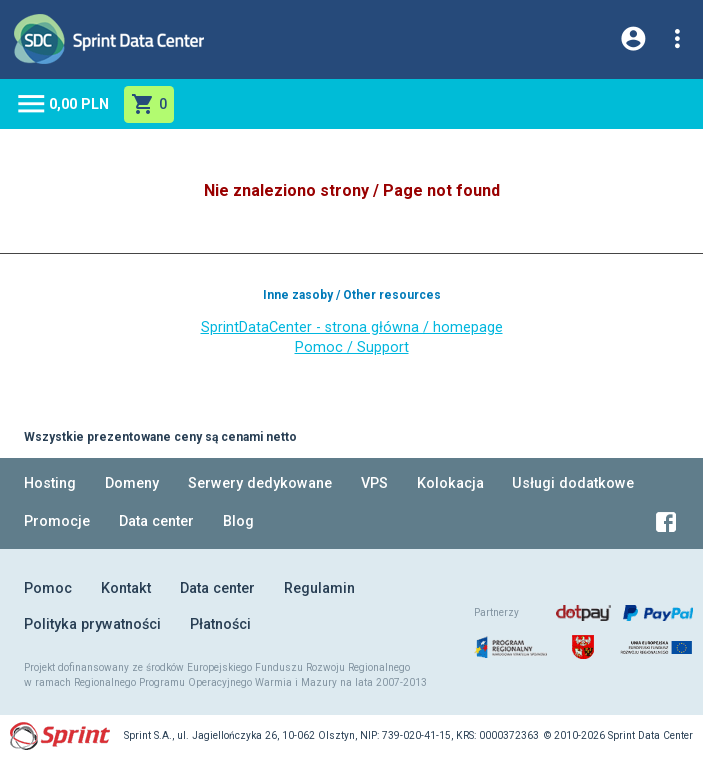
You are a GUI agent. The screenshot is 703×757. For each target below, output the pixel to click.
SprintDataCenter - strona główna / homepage (352, 327)
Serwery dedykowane (260, 483)
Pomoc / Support (352, 347)
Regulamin (319, 588)
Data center (156, 521)
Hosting (50, 483)
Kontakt (126, 588)
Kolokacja (450, 483)
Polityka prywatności (92, 624)
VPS (374, 483)
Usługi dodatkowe (573, 483)
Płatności (220, 624)
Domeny (132, 483)
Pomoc (48, 588)
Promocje (57, 521)
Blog (238, 521)
